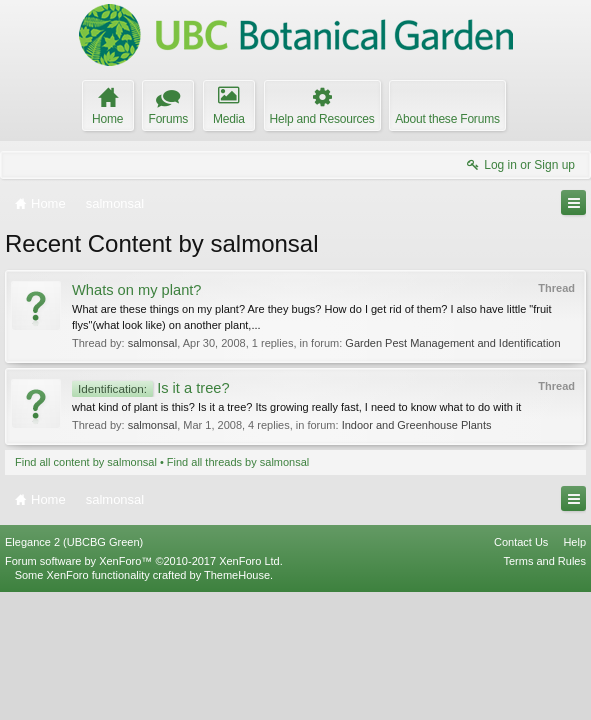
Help (574, 669)
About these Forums (447, 119)
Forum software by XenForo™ (144, 688)
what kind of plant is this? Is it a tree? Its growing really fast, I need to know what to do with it (296, 407)
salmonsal (153, 343)
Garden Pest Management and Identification (452, 343)
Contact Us (521, 669)
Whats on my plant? (137, 290)
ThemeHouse (237, 702)
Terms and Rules (544, 688)
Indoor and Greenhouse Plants (417, 425)
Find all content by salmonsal (86, 462)
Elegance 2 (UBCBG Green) (74, 669)
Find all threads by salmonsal (238, 462)
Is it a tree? (151, 388)
